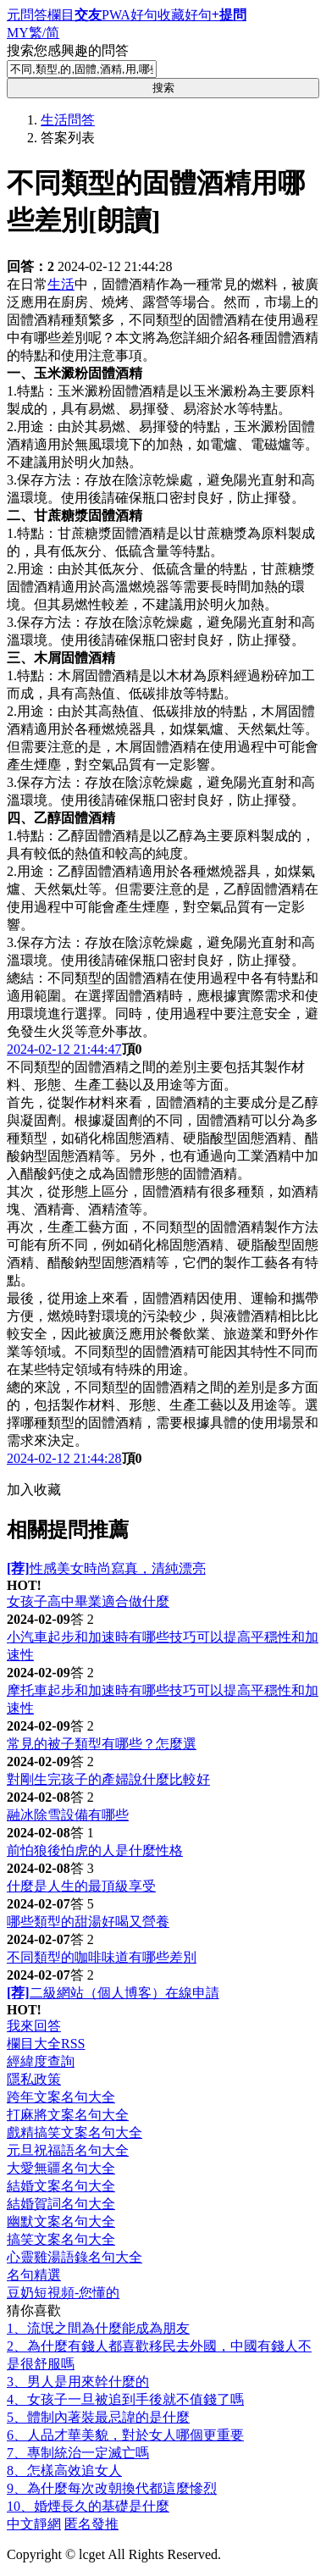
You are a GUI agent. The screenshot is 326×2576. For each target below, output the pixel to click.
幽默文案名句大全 (61, 2221)
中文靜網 (34, 2524)
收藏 (171, 15)
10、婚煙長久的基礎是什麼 (88, 2506)
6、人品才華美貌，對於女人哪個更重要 (125, 2435)
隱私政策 (34, 2079)
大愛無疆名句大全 (61, 2168)
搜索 (163, 87)
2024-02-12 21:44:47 (64, 1049)
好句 (143, 15)
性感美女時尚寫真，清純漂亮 (106, 1568)
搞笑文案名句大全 (61, 2239)
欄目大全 (34, 2043)
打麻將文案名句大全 (68, 2115)
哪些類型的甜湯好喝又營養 (88, 1921)
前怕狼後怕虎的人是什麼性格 (95, 1850)
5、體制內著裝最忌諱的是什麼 (98, 2417)
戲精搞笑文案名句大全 (74, 2132)
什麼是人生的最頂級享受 (81, 1886)
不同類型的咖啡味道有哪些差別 (101, 1957)
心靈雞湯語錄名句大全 (74, 2257)
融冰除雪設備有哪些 (68, 1815)
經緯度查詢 (41, 2061)
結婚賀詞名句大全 (61, 2204)
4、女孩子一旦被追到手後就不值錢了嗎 (125, 2399)
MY (18, 32)
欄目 (61, 15)
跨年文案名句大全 (61, 2097)
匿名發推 (91, 2524)
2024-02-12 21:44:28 (64, 1458)
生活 (61, 284)
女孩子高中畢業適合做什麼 (88, 1601)
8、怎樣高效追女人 (64, 2470)
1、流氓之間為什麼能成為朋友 (98, 2328)
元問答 (27, 15)
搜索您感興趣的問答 (68, 50)
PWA (116, 15)
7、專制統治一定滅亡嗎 (78, 2453)
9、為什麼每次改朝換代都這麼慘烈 (112, 2488)
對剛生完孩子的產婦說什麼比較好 (108, 1779)
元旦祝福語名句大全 (68, 2150)
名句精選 (34, 2275)
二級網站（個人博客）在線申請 (113, 1993)
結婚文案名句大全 (61, 2186)
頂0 (132, 1049)
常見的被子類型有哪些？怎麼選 (101, 1744)
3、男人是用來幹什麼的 (78, 2381)
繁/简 (44, 32)
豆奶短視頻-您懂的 (63, 2292)
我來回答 (34, 2026)
